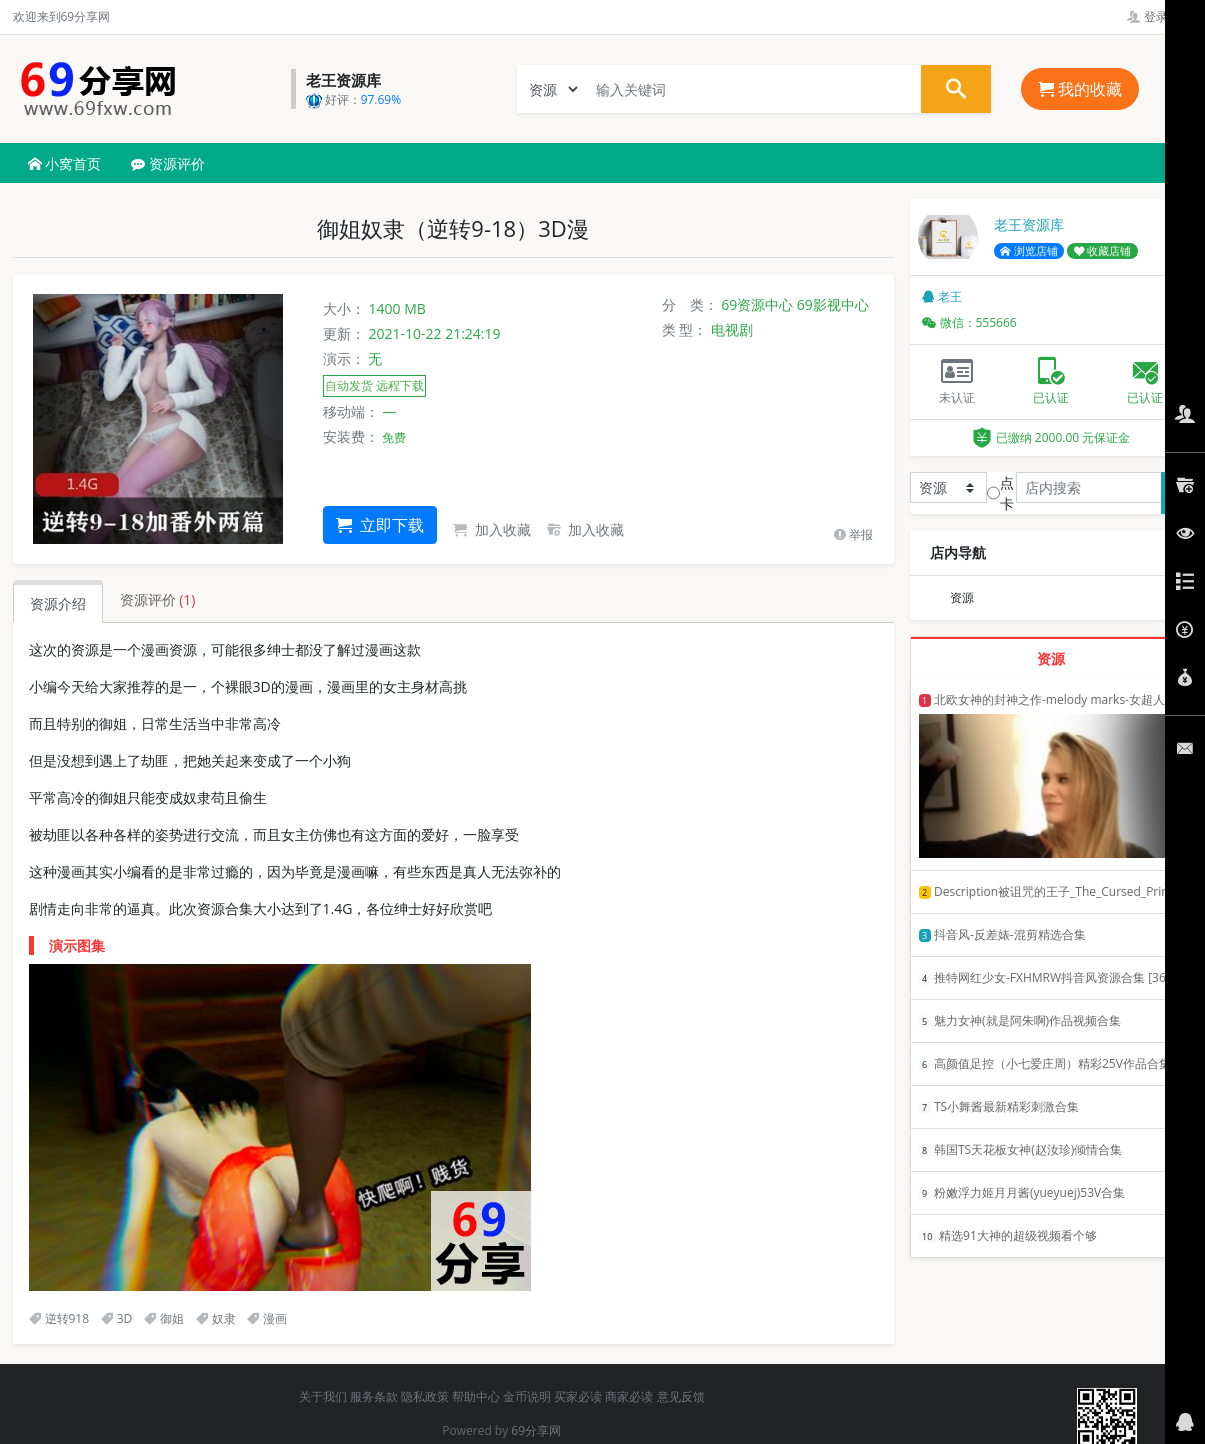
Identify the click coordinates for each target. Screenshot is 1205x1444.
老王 (942, 296)
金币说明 (527, 1396)
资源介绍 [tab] (58, 603)
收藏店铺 (1103, 251)
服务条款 (374, 1396)
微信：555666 (969, 322)
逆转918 (59, 1318)
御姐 (164, 1318)
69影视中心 (833, 304)
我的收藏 (1080, 89)
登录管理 (1159, 16)
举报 (853, 534)
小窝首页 (65, 163)
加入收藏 (492, 529)
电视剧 (732, 329)
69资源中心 (757, 304)
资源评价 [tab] (158, 599)
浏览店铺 (1029, 251)
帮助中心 (476, 1396)
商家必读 (629, 1396)
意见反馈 (681, 1396)
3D (117, 1318)
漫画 (267, 1318)
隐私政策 (425, 1396)
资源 (962, 597)
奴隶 (216, 1318)
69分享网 (536, 1430)
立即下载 (380, 525)
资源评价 (168, 163)
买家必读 (578, 1396)
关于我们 (323, 1396)
